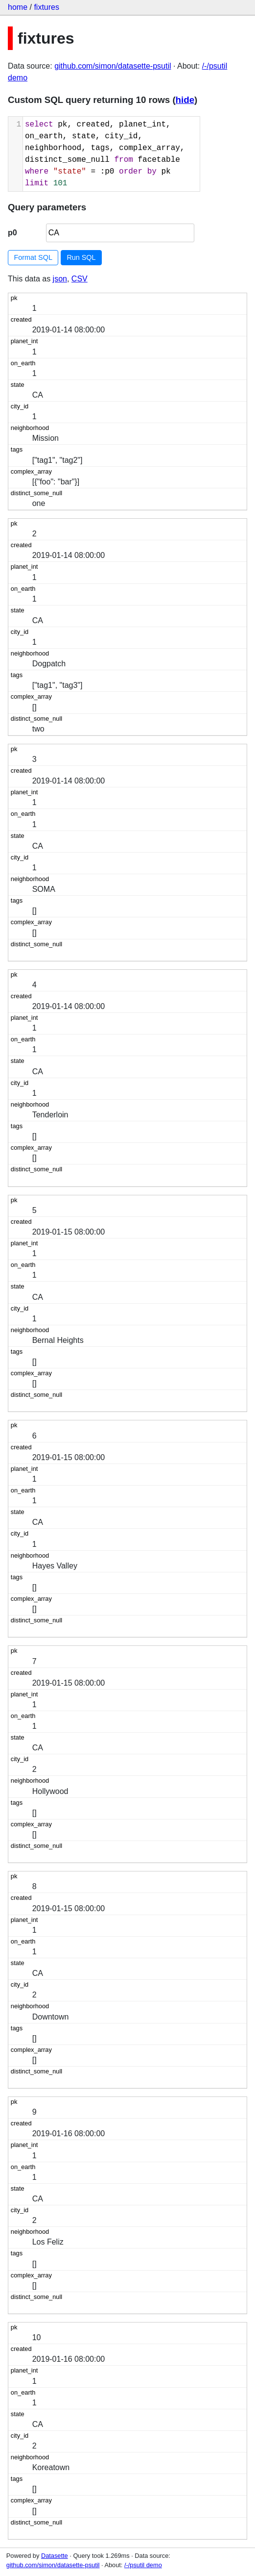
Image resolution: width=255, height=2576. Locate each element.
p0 (12, 232)
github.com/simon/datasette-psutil (112, 66)
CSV (79, 279)
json (60, 279)
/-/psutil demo (143, 2565)
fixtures (46, 7)
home (17, 7)
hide (185, 100)
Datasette (54, 2555)
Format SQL (33, 257)
